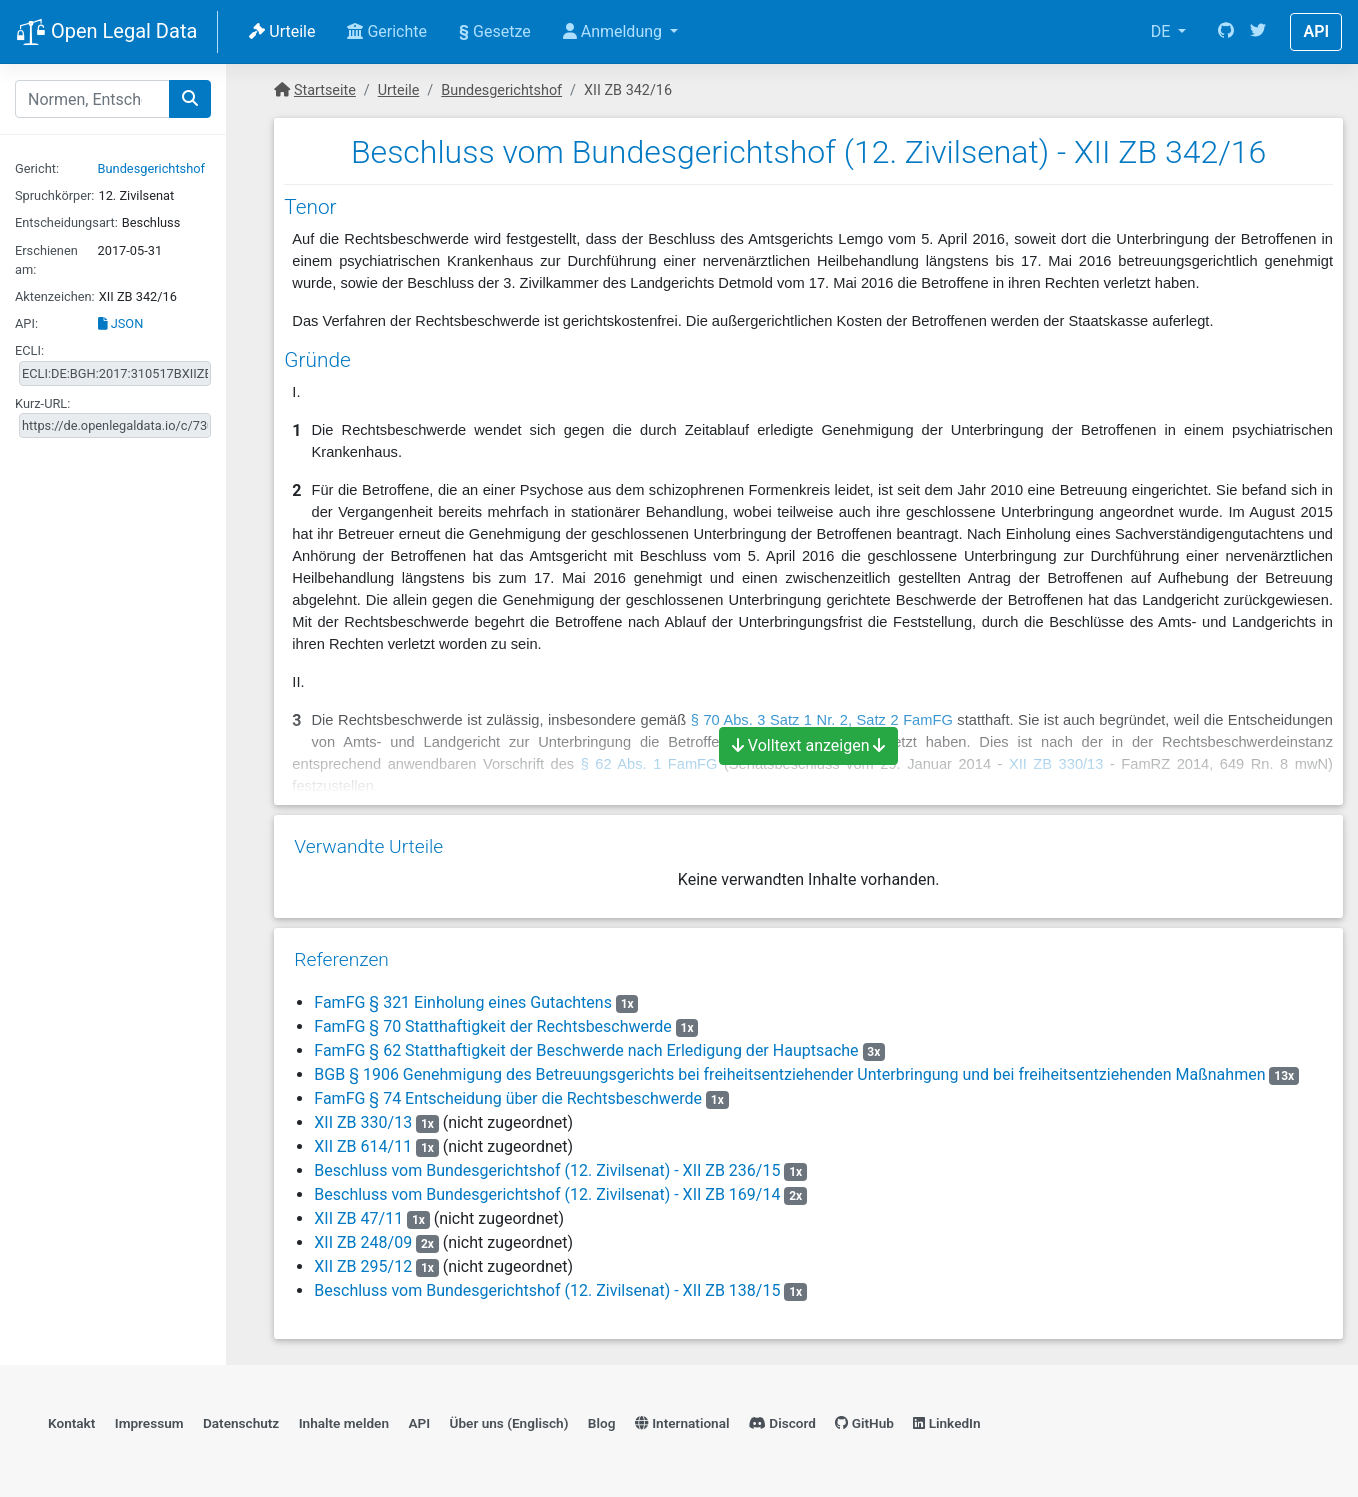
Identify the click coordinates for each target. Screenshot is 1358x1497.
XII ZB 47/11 (358, 1218)
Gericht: (37, 168)
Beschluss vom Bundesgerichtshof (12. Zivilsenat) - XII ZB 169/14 (547, 1194)
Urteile (282, 31)
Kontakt (71, 1423)
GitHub (864, 1423)
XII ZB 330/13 (363, 1122)
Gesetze (495, 31)
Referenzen (341, 959)
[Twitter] (1258, 32)
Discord (782, 1423)
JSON (121, 323)
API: (26, 323)
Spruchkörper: (54, 195)
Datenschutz (241, 1423)
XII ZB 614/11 (363, 1146)
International (682, 1423)
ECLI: (29, 350)
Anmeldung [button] (614, 31)
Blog (602, 1423)
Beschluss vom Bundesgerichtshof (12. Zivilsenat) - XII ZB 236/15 (547, 1170)
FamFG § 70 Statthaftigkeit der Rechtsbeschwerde (493, 1026)
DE (1163, 31)
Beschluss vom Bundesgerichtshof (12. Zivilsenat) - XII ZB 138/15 (547, 1290)
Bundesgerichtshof (151, 168)
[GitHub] (1226, 32)
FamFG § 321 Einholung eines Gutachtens (463, 1002)
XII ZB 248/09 (363, 1242)
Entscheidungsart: (66, 222)
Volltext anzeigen (809, 745)
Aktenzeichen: (55, 296)
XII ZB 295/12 (363, 1266)
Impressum (149, 1423)
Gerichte (387, 31)
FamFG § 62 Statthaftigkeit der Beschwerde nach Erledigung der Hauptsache (586, 1050)
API (1316, 31)
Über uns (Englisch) (509, 1423)
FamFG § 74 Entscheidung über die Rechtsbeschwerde (508, 1098)
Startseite (325, 90)
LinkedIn (946, 1423)
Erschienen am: (46, 260)
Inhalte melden (344, 1423)
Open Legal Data (106, 33)
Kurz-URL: (42, 403)
